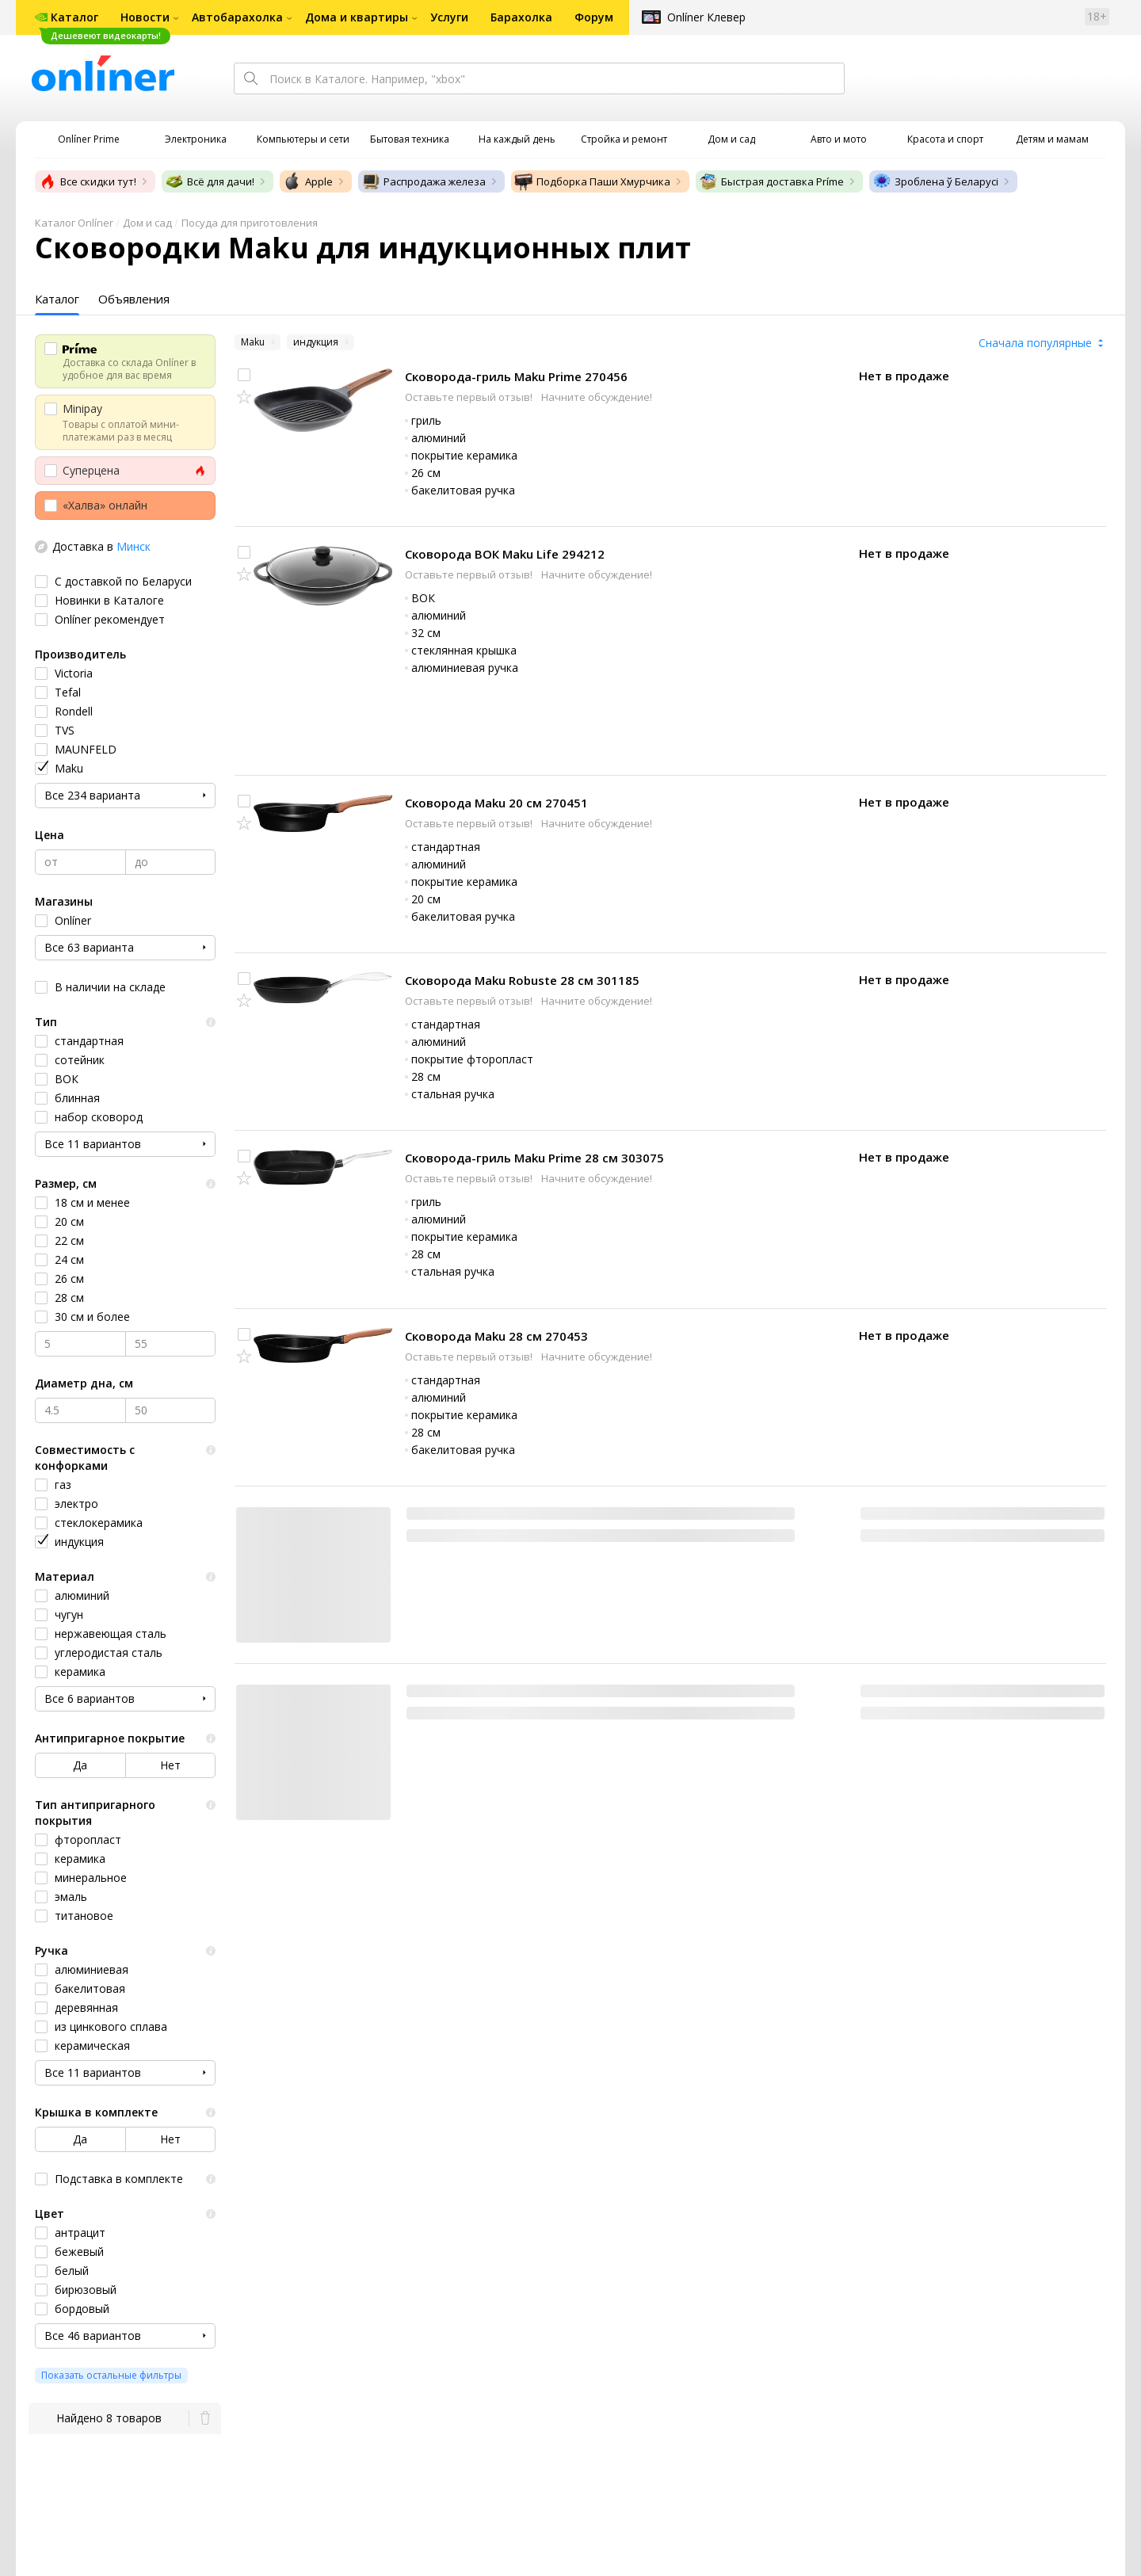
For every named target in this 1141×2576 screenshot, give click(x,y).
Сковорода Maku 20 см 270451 (496, 803)
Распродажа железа (423, 181)
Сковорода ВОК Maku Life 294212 (505, 554)
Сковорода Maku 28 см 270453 (496, 1336)
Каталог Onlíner (74, 222)
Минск (133, 546)
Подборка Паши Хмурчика (592, 181)
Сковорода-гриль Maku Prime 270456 (516, 376)
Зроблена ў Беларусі (935, 181)
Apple (308, 181)
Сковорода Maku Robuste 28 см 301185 (522, 980)
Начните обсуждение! (596, 397)
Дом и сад (147, 222)
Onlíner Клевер (706, 17)
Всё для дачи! (209, 181)
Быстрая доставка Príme (771, 181)
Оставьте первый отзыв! (470, 397)
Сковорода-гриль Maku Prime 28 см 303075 (534, 1158)
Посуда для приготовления (249, 222)
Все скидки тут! (87, 181)
